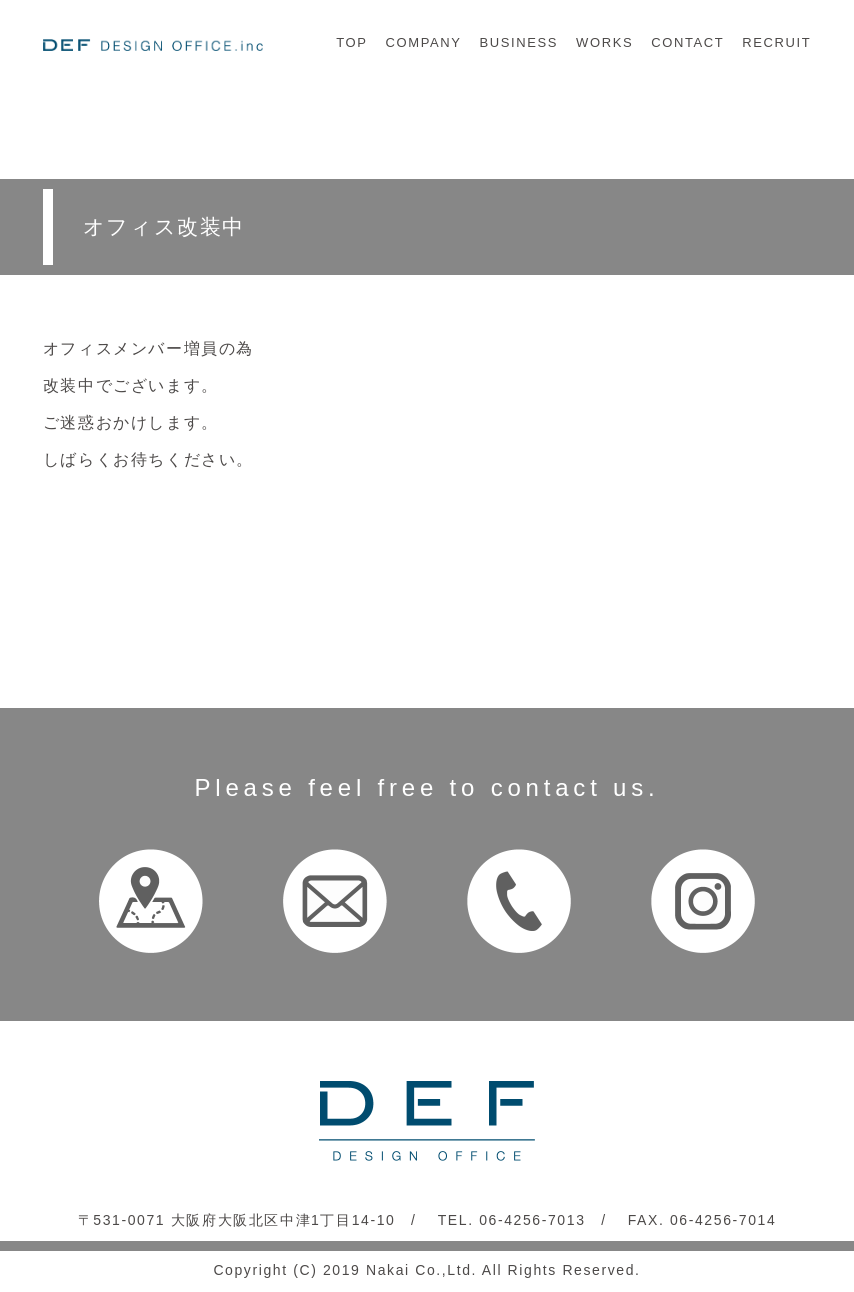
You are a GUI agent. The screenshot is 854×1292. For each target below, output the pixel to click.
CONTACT (687, 42)
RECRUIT (776, 42)
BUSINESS (519, 42)
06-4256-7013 (532, 1220)
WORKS (604, 42)
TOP (351, 42)
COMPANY (424, 42)
